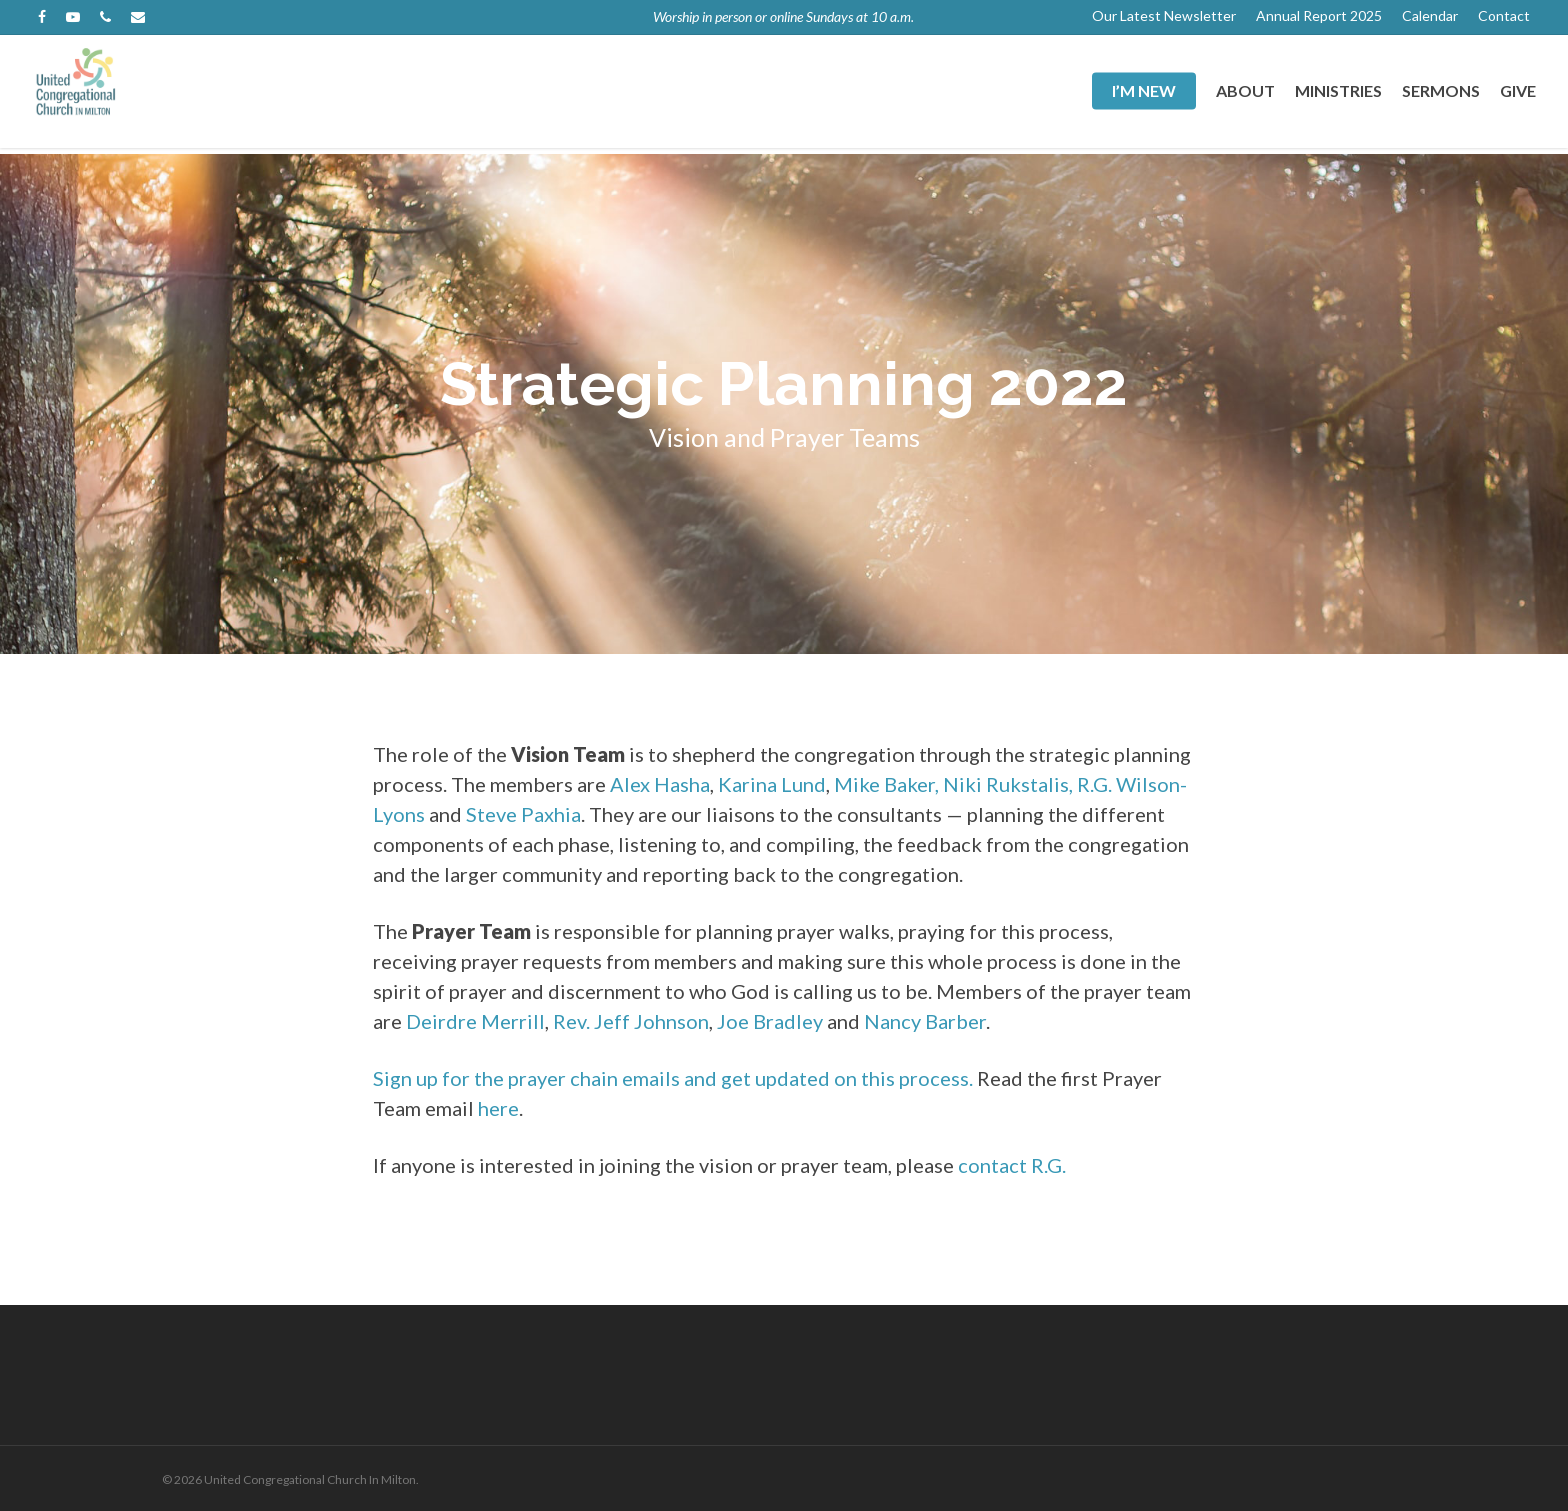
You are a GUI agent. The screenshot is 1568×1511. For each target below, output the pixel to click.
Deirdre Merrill (475, 1021)
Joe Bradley (770, 1021)
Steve (491, 814)
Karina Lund (772, 784)
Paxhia (551, 814)
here (498, 1108)
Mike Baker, (886, 784)
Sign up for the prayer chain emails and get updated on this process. (673, 1078)
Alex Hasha (660, 784)
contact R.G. (1012, 1165)
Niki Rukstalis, (1008, 784)
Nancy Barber (925, 1021)
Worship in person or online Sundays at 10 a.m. (783, 16)
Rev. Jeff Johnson (631, 1021)
